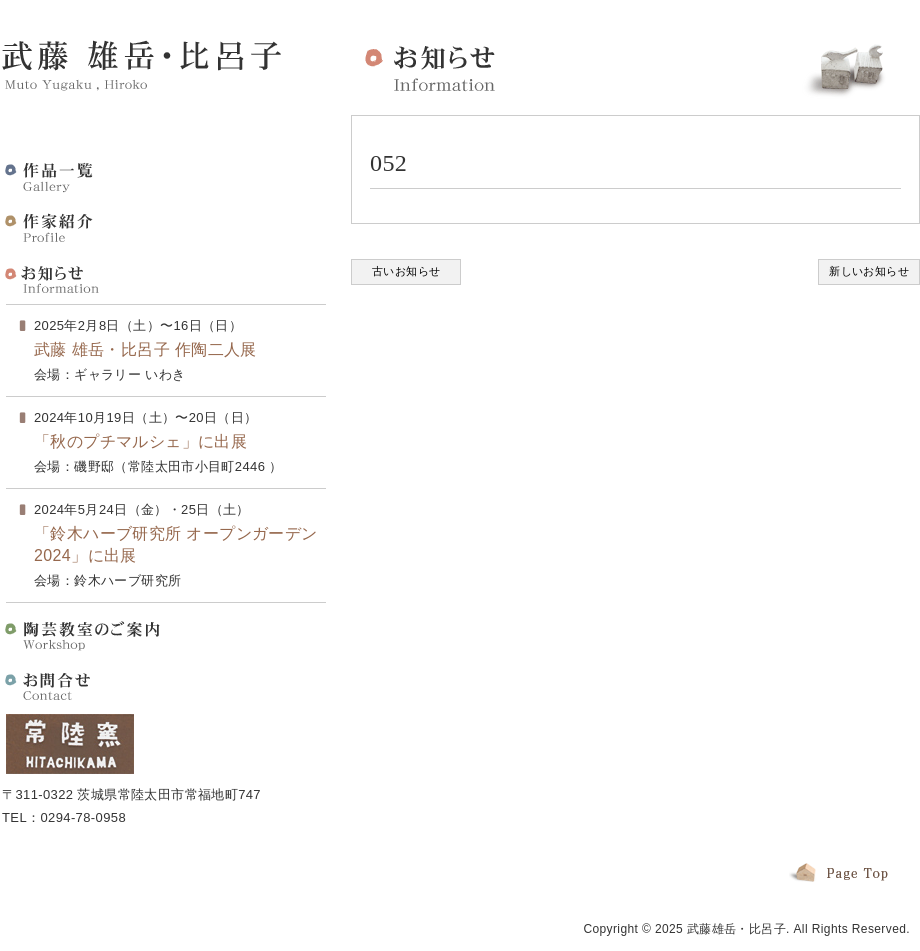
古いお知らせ (406, 271)
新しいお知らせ (869, 271)
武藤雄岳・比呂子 (736, 929)
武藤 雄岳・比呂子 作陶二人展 (145, 349)
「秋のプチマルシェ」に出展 (140, 441)
